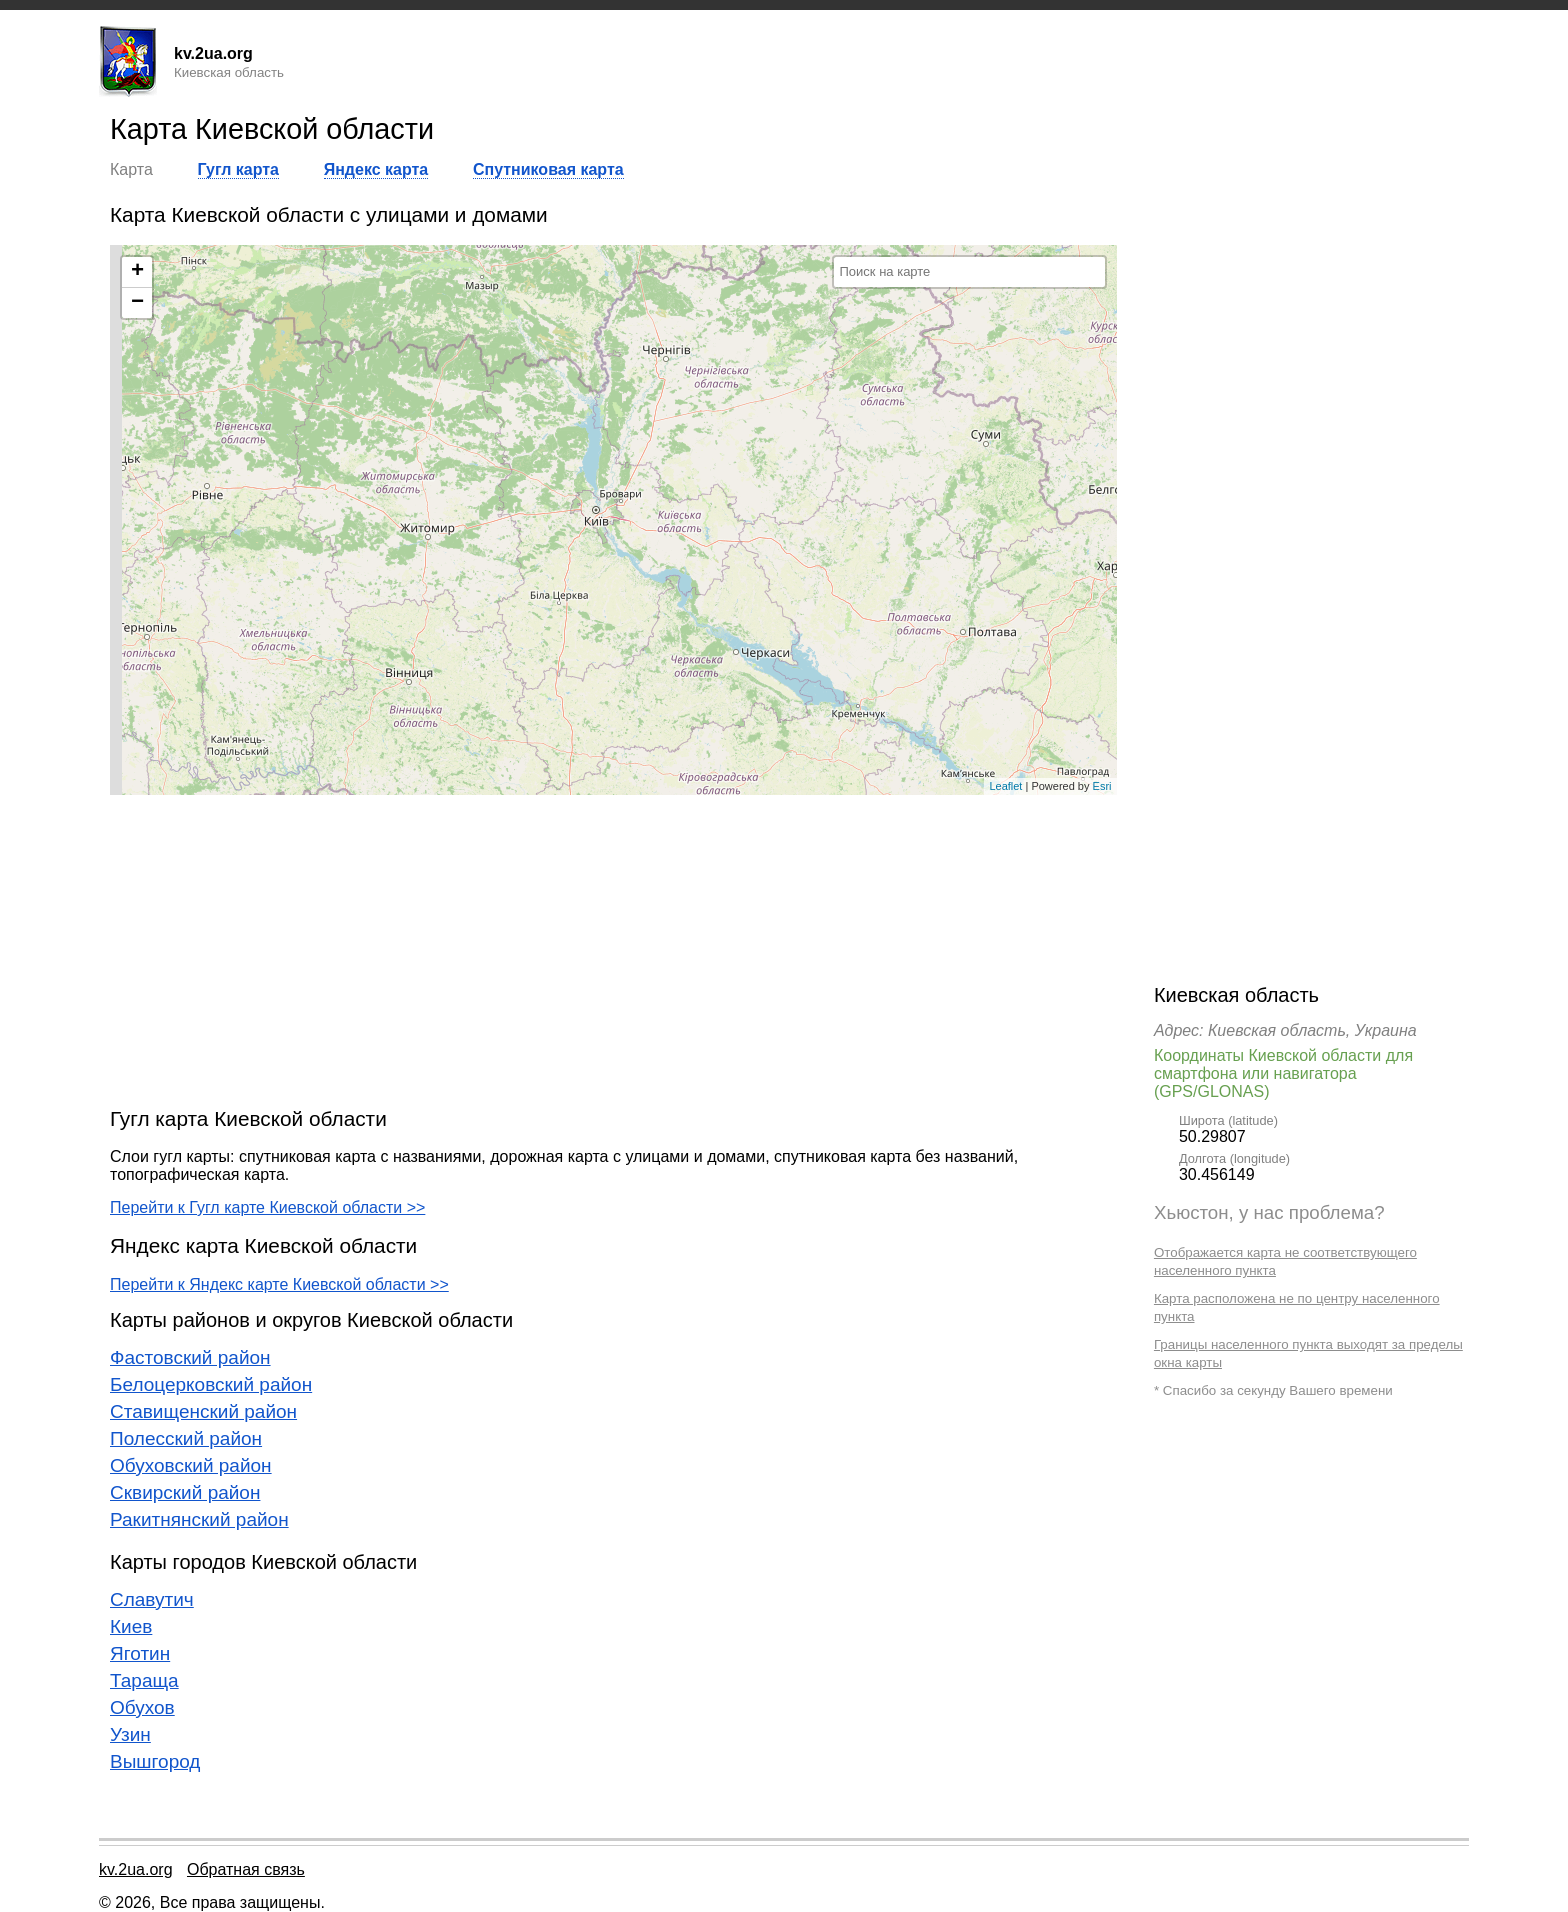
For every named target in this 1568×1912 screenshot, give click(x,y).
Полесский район (186, 1438)
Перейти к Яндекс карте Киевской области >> (279, 1284)
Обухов (142, 1707)
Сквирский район (185, 1492)
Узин (130, 1734)
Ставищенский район (203, 1411)
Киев (131, 1626)
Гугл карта (238, 169)
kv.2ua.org (136, 1869)
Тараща (144, 1680)
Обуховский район (191, 1465)
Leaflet (1005, 786)
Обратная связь (246, 1869)
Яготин (140, 1653)
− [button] (137, 303)
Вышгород (155, 1761)
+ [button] (137, 272)
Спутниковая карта (548, 169)
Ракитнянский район (199, 1519)
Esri (1102, 786)
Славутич (152, 1599)
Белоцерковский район (211, 1384)
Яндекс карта (376, 169)
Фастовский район (190, 1357)
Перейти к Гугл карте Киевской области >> (267, 1207)
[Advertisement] (613, 950)
